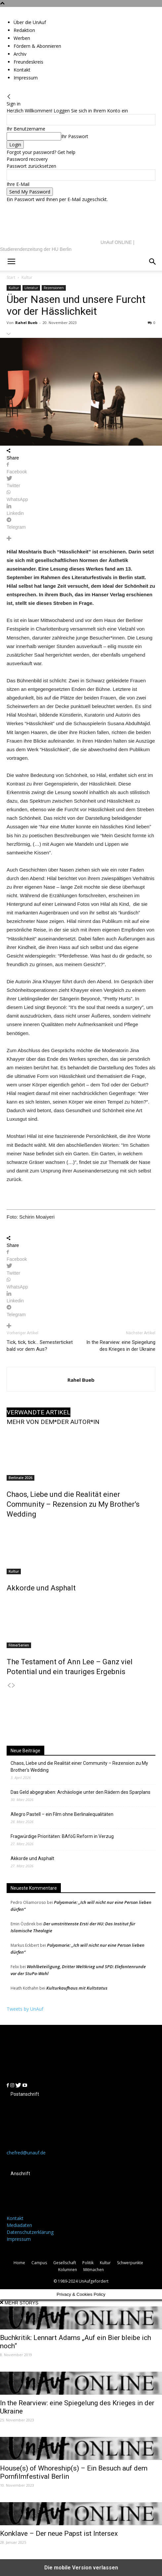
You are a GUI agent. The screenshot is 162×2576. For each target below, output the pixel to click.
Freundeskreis (28, 62)
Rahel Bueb (26, 322)
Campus (39, 2262)
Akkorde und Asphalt (41, 1588)
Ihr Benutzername (26, 129)
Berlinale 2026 (20, 1477)
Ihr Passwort (74, 136)
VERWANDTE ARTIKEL (38, 1412)
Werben (22, 38)
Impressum (26, 77)
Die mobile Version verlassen (81, 2567)
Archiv (20, 54)
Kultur (14, 1571)
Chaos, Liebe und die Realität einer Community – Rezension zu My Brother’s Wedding (73, 1504)
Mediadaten (19, 2225)
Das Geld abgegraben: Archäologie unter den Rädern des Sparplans (80, 1792)
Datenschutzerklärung (30, 2232)
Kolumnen (67, 2269)
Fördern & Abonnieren (37, 46)
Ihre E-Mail (18, 184)
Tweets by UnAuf (25, 2009)
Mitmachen (93, 2269)
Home (19, 2262)
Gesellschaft (64, 2262)
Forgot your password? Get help (41, 152)
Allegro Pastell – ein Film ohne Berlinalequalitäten (62, 1814)
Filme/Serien (19, 1645)
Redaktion (24, 30)
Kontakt (22, 70)
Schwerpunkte (130, 2262)
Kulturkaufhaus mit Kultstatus (76, 1988)
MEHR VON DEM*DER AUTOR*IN (53, 1422)
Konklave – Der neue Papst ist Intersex (59, 2533)
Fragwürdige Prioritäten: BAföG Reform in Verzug (62, 1836)
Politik (88, 2262)
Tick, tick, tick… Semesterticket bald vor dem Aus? (40, 1345)
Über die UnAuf (30, 22)
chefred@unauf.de (26, 2152)
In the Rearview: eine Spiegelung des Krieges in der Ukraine (120, 1345)
